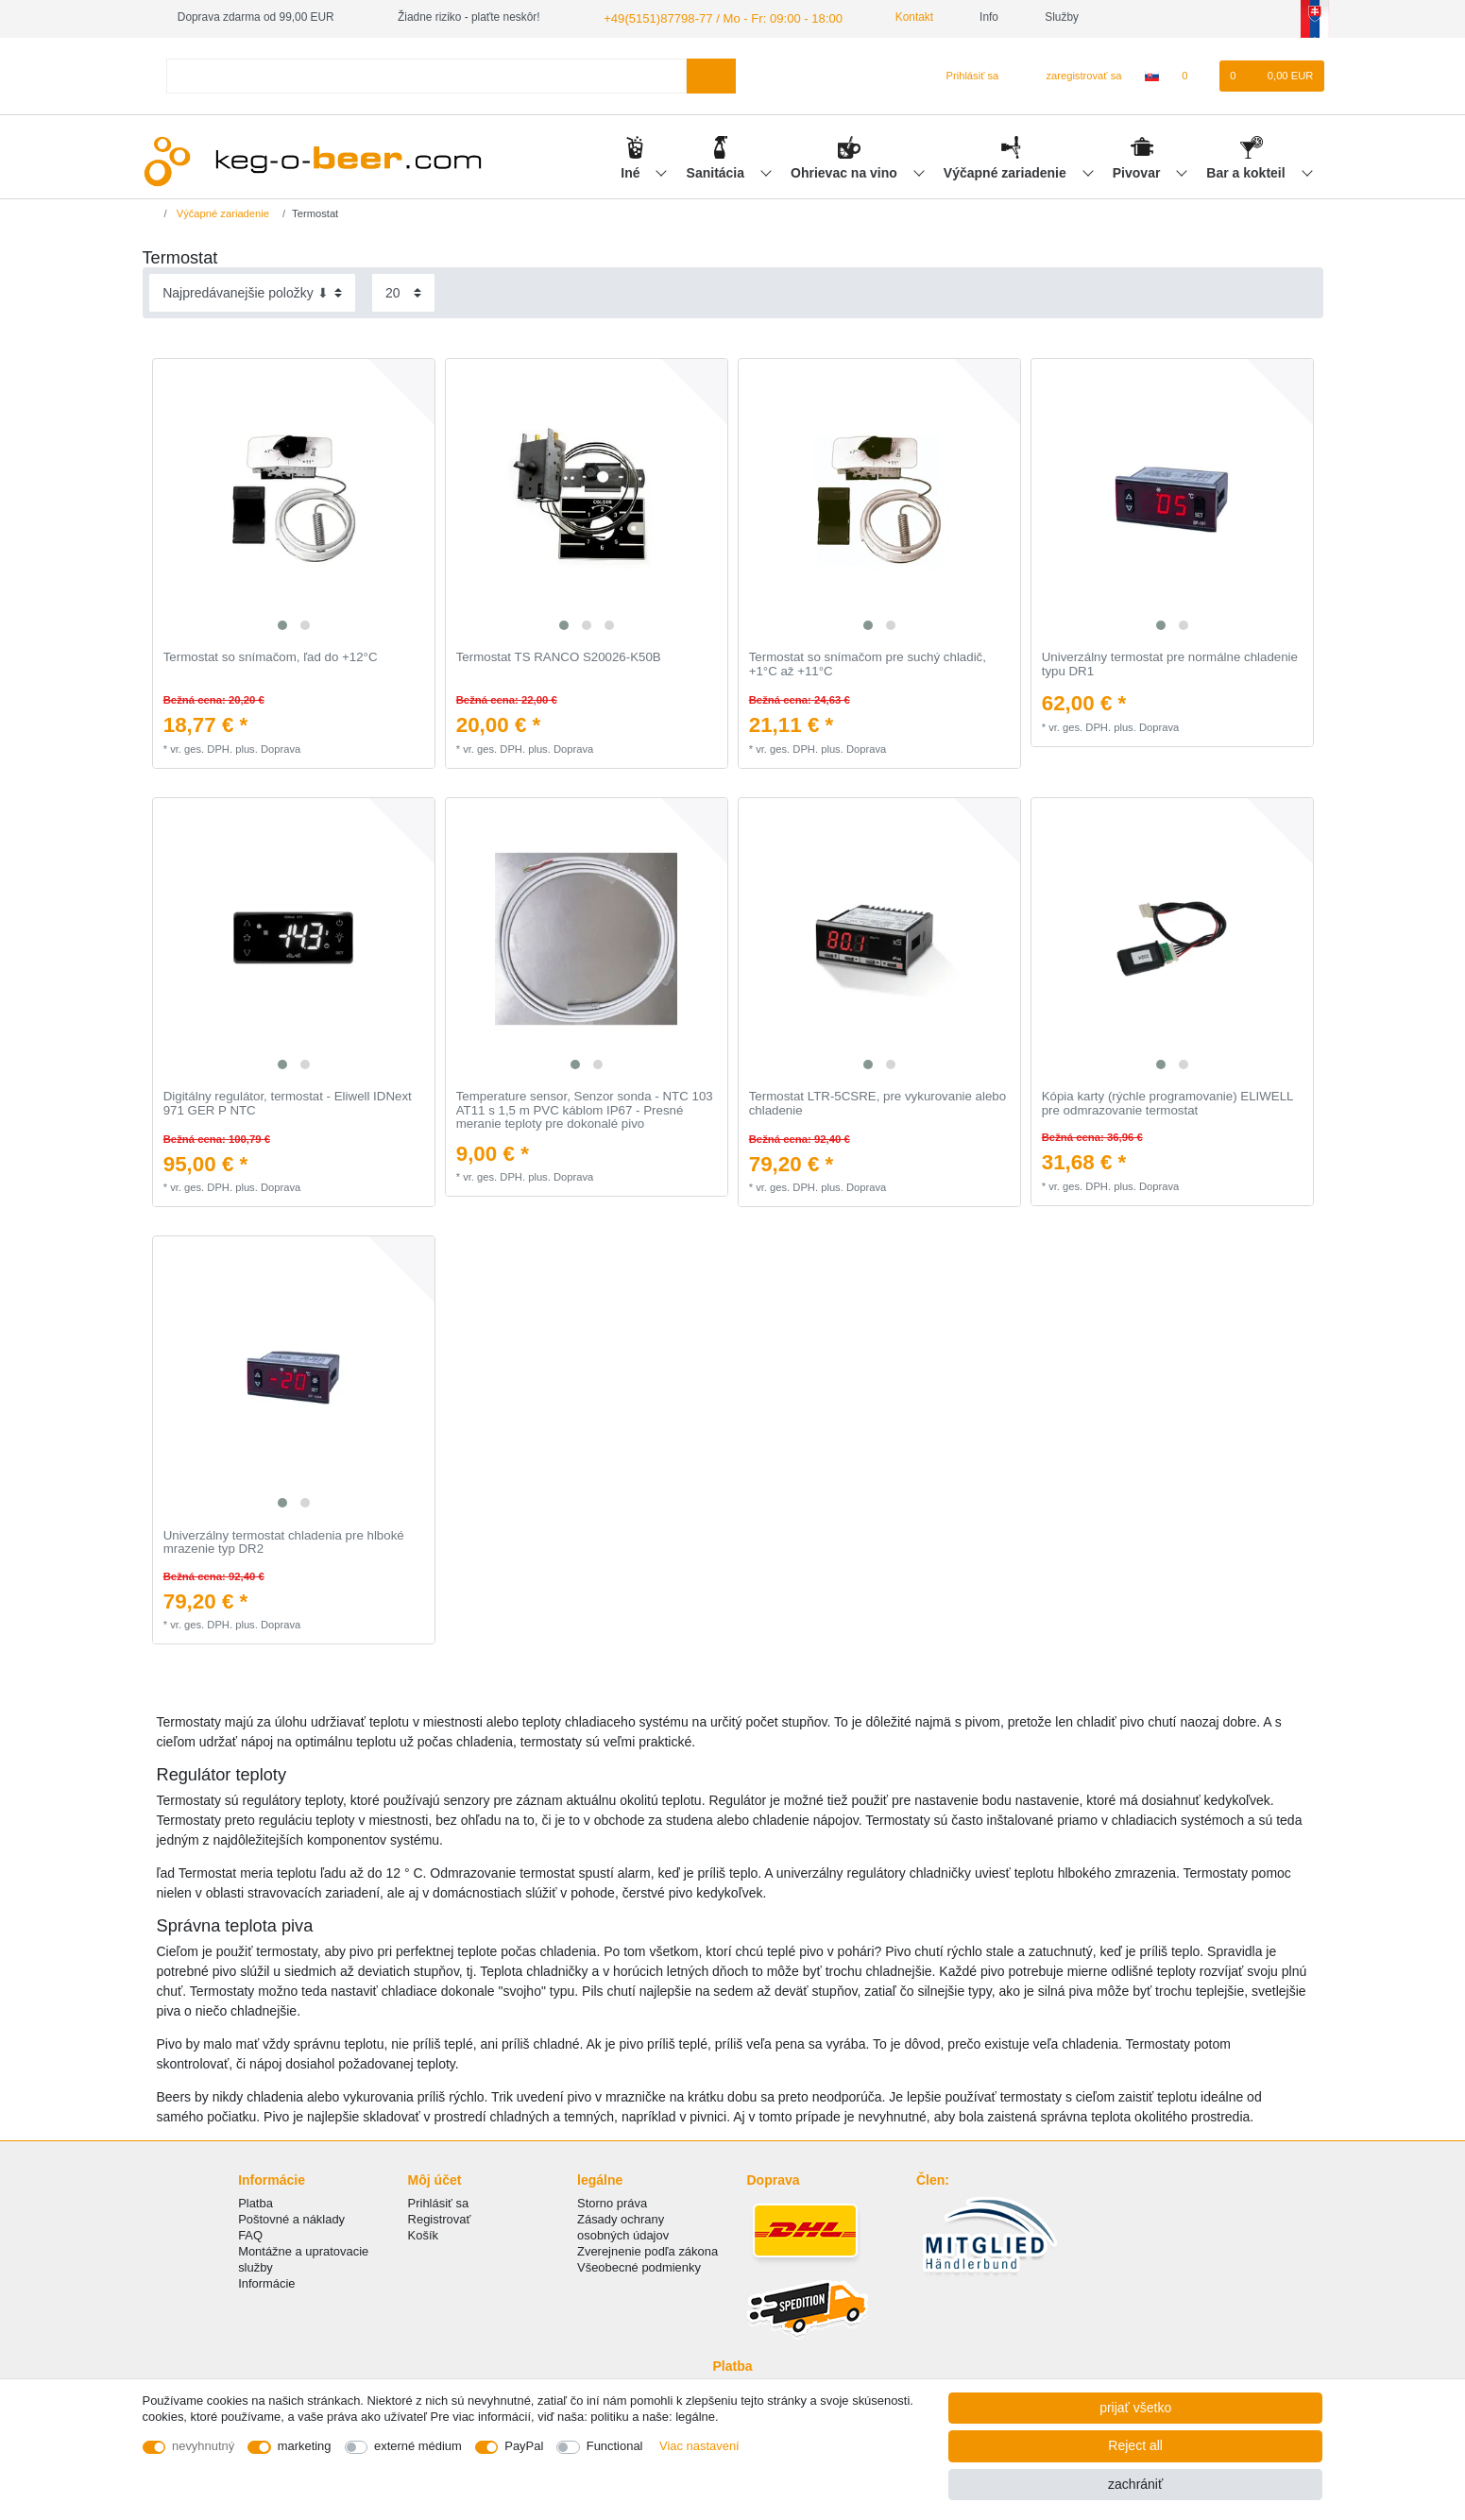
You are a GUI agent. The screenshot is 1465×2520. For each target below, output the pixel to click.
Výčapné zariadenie (1007, 171)
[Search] (711, 74)
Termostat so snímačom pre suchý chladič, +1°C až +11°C (867, 663)
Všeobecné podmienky (639, 2266)
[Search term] (427, 74)
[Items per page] (403, 291)
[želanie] (1194, 75)
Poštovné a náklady (291, 2217)
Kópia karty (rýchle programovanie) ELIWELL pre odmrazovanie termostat (1167, 1101)
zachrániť (1135, 2484)
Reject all (1135, 2445)
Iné (632, 171)
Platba (255, 2201)
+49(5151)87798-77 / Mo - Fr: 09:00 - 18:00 (711, 17)
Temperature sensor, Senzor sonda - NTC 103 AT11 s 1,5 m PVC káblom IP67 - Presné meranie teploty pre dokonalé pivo (584, 1108)
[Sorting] (252, 291)
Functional (615, 2446)
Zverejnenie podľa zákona (647, 2250)
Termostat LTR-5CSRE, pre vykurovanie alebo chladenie (877, 1101)
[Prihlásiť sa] (965, 75)
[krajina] (1151, 75)
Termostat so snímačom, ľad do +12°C (270, 656)
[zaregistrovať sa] (1073, 75)
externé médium (418, 2446)
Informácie (266, 2282)
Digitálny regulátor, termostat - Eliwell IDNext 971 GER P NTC (287, 1101)
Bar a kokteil (1247, 171)
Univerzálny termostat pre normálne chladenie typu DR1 (1170, 663)
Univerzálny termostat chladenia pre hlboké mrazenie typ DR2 (283, 1541)
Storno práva (612, 2201)
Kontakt (892, 17)
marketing (305, 2446)
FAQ (250, 2233)
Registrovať (439, 2217)
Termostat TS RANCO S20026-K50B (558, 656)
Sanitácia (717, 171)
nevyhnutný (203, 2446)
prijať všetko (1135, 2407)
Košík (423, 2233)
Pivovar (1138, 171)
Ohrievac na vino (846, 171)
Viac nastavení (699, 2446)
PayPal (523, 2446)
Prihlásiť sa (438, 2201)
